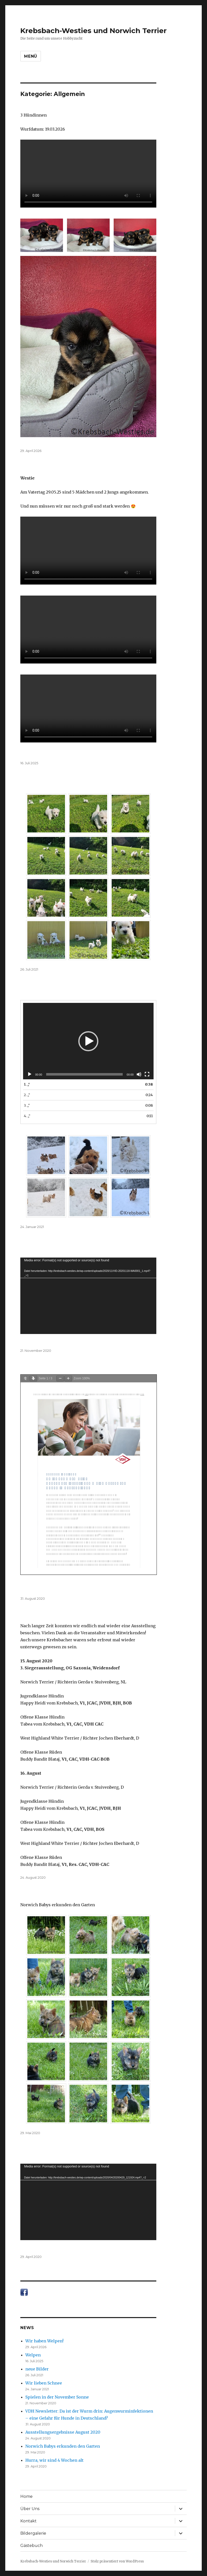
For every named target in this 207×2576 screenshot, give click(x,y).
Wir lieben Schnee (43, 2383)
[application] (88, 1041)
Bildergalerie (33, 2533)
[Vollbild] (147, 1074)
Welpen (33, 2354)
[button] (88, 1041)
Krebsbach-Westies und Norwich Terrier (93, 30)
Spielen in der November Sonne (57, 2397)
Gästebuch (31, 2545)
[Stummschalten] (139, 1074)
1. (27, 1084)
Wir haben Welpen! (44, 2340)
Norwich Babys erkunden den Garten (62, 2446)
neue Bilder (37, 2368)
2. (27, 1095)
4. (27, 1116)
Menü (30, 56)
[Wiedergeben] (29, 1074)
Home (26, 2496)
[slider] (84, 1074)
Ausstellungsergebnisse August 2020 (62, 2432)
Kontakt (28, 2521)
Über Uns (29, 2508)
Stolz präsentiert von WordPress (117, 2561)
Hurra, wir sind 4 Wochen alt (54, 2460)
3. (27, 1105)
